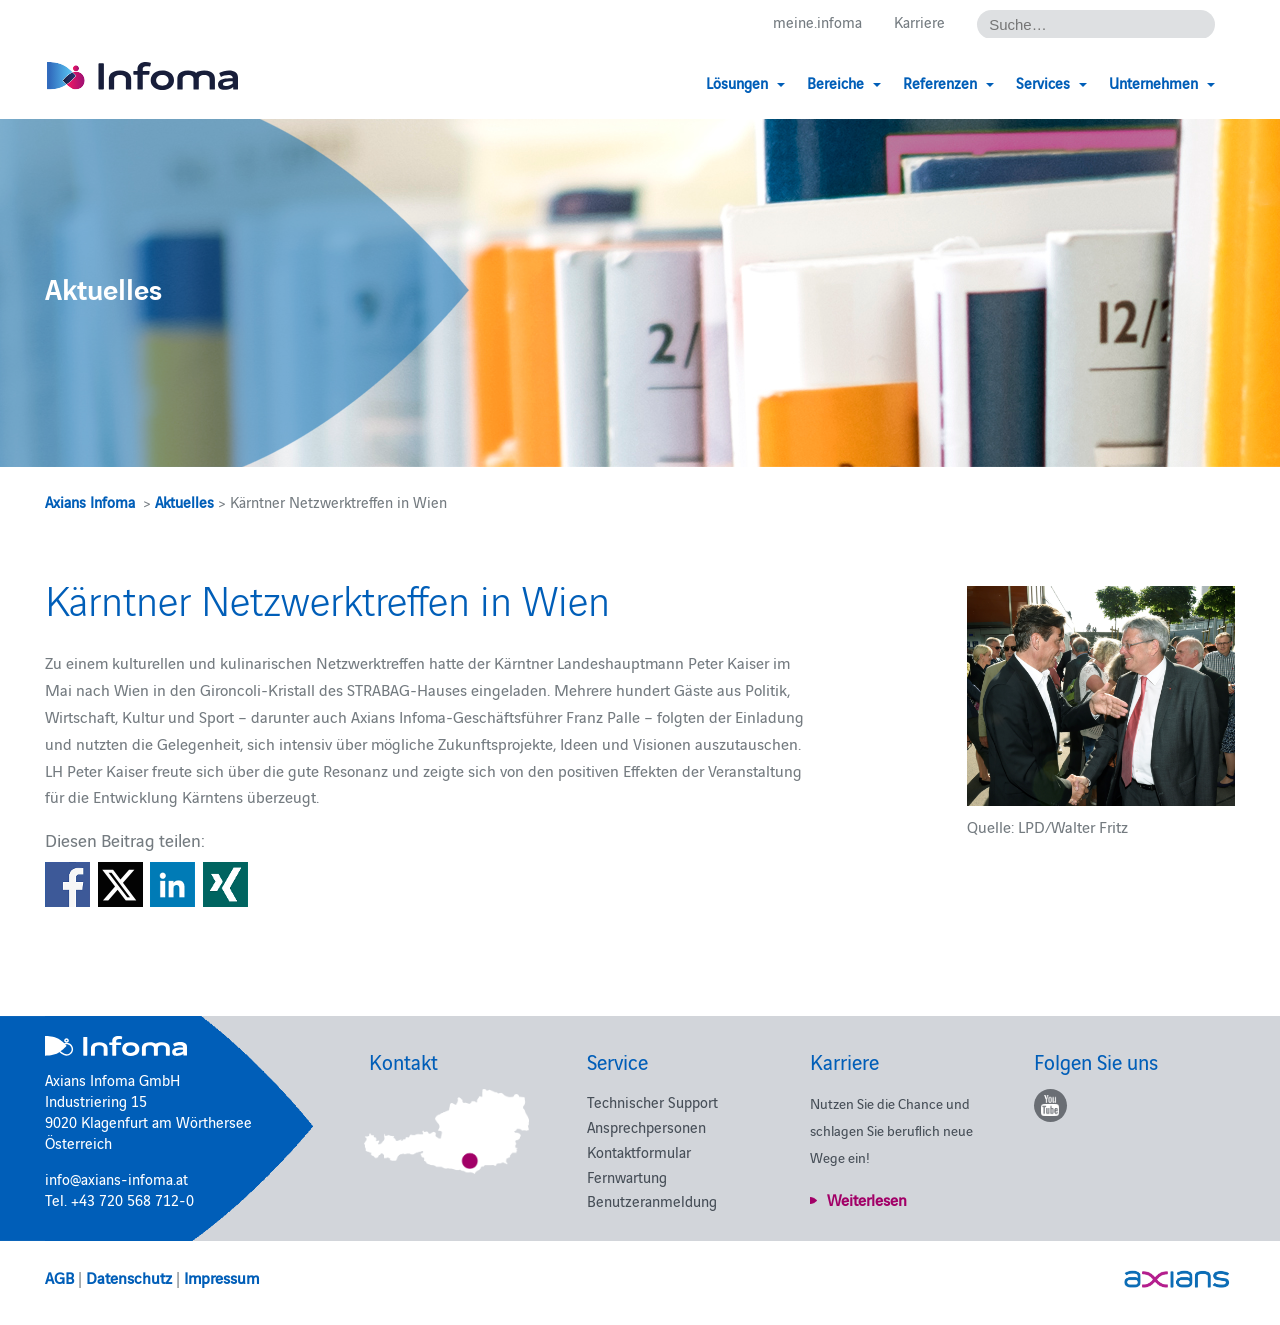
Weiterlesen (867, 1199)
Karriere (919, 21)
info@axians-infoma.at (116, 1178)
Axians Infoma (90, 501)
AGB (59, 1277)
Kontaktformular (639, 1151)
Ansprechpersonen (646, 1126)
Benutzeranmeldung (652, 1200)
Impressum (221, 1277)
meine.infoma (817, 21)
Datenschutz (129, 1277)
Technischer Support (652, 1101)
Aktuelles (184, 501)
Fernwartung (627, 1176)
